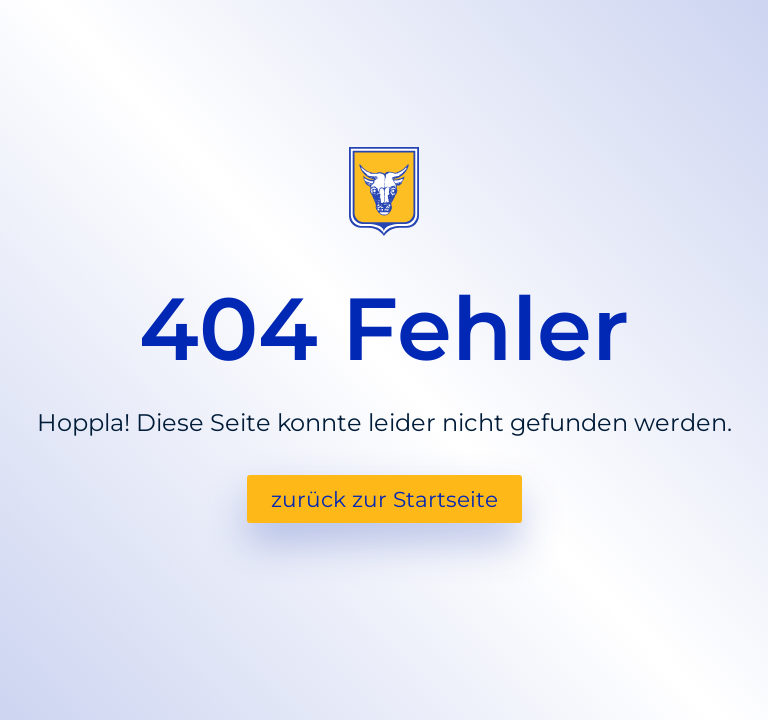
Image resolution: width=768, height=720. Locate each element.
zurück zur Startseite (384, 499)
